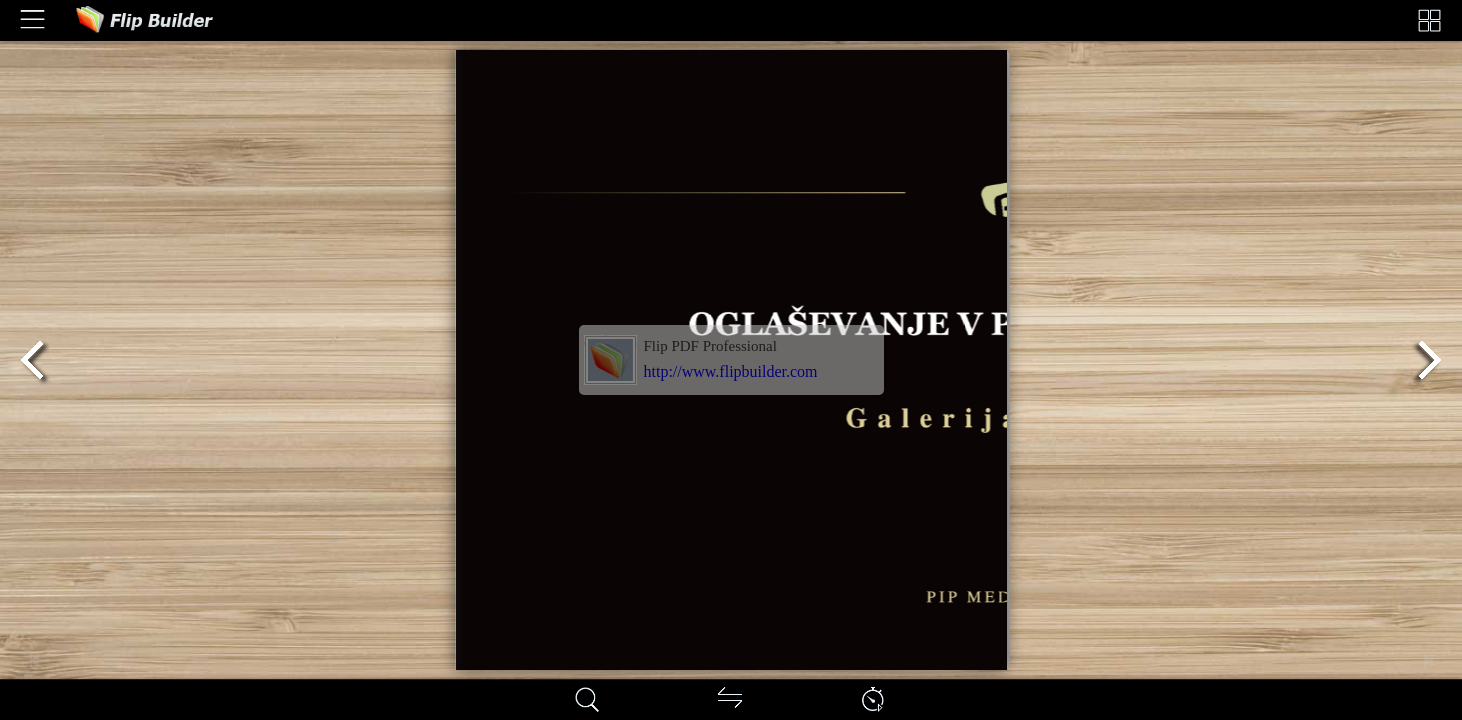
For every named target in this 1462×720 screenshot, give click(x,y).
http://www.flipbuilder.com (731, 371)
